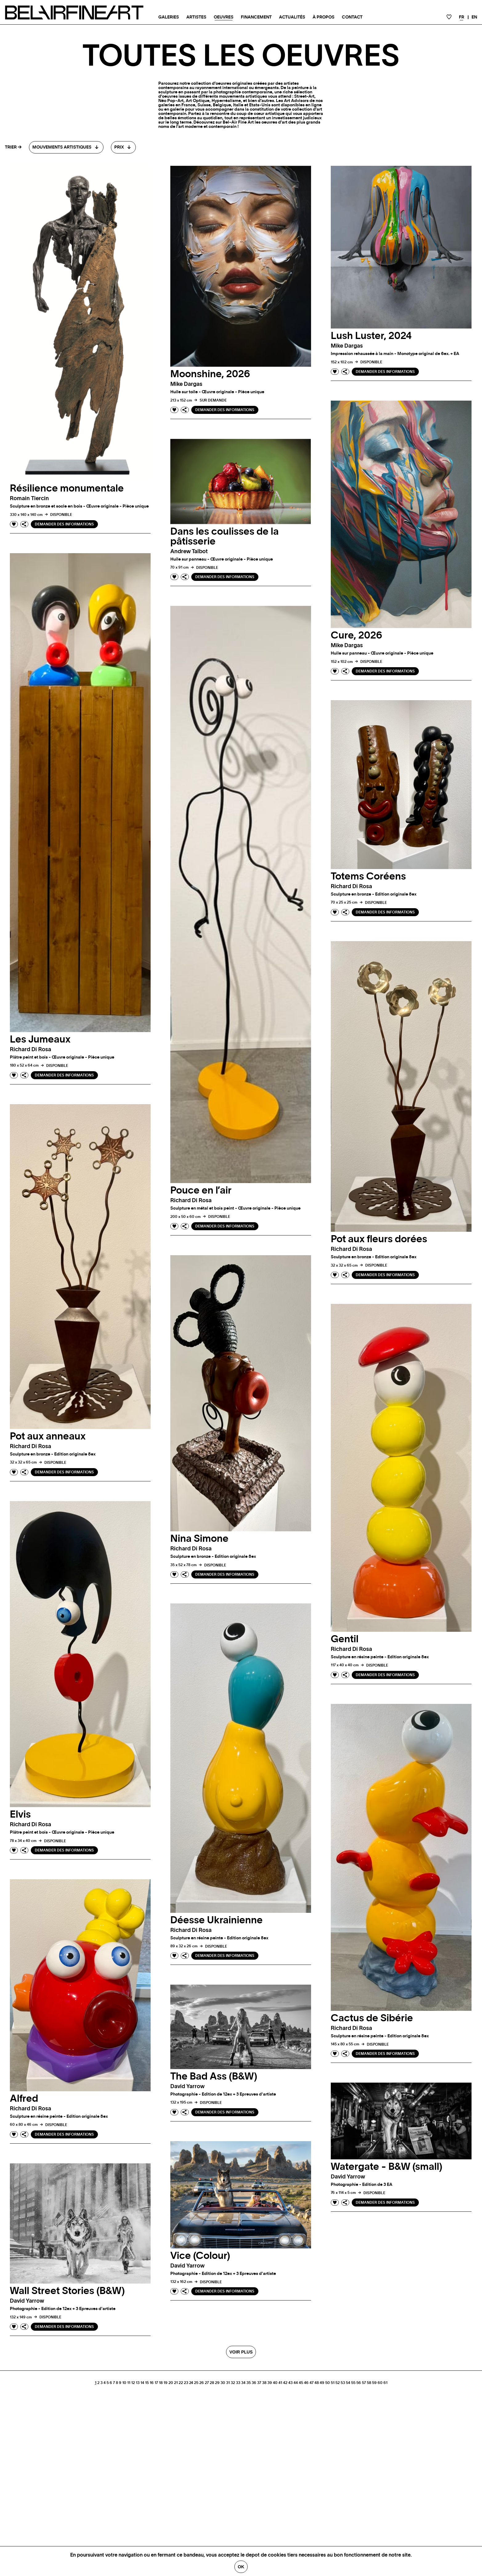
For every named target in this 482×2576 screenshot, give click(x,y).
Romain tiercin (29, 498)
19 (166, 2383)
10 (124, 2383)
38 (264, 2383)
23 (186, 2383)
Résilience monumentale (67, 488)
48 (316, 2383)
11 (128, 2383)
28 (212, 2383)
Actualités (292, 17)
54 (348, 2383)
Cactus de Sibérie (372, 2018)
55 (353, 2383)
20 (170, 2383)
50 (327, 2383)
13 (138, 2383)
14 (142, 2383)
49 (322, 2383)
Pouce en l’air (201, 1190)
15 (147, 2383)
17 (156, 2383)
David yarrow (187, 2086)
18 (161, 2383)
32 (233, 2383)
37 (259, 2383)
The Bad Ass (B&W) (213, 2076)
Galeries (168, 17)
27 (207, 2383)
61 (385, 2383)
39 (269, 2383)
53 (343, 2383)
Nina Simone (199, 1539)
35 (248, 2383)
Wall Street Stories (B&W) (67, 2291)
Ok (241, 2566)
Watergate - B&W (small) (386, 2167)
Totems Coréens (368, 876)
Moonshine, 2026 (210, 374)
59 (374, 2383)
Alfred (24, 2099)
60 (380, 2383)
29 (217, 2383)
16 (152, 2383)
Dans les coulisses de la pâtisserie (224, 536)
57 (364, 2383)
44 (296, 2383)
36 (254, 2383)
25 (196, 2383)
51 (332, 2383)
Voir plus (241, 2351)
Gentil (344, 1639)
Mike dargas (186, 384)
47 (312, 2383)
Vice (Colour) (200, 2256)
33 (238, 2383)
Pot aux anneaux (48, 1436)
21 (176, 2383)
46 (306, 2383)
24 (191, 2383)
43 (290, 2383)
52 (337, 2383)
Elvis (20, 1814)
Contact (352, 17)
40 (275, 2383)
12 (133, 2383)
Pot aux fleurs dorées (379, 1239)
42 (285, 2383)
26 (201, 2383)
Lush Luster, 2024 (371, 336)
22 (181, 2383)
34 (243, 2383)
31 (228, 2383)
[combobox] (66, 147)
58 (369, 2383)
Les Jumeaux (40, 1039)
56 (358, 2383)
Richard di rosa (30, 1049)
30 (223, 2383)
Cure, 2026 (356, 635)
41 (280, 2383)
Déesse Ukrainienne (216, 1920)
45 (301, 2383)
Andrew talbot (189, 551)
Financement (256, 17)
